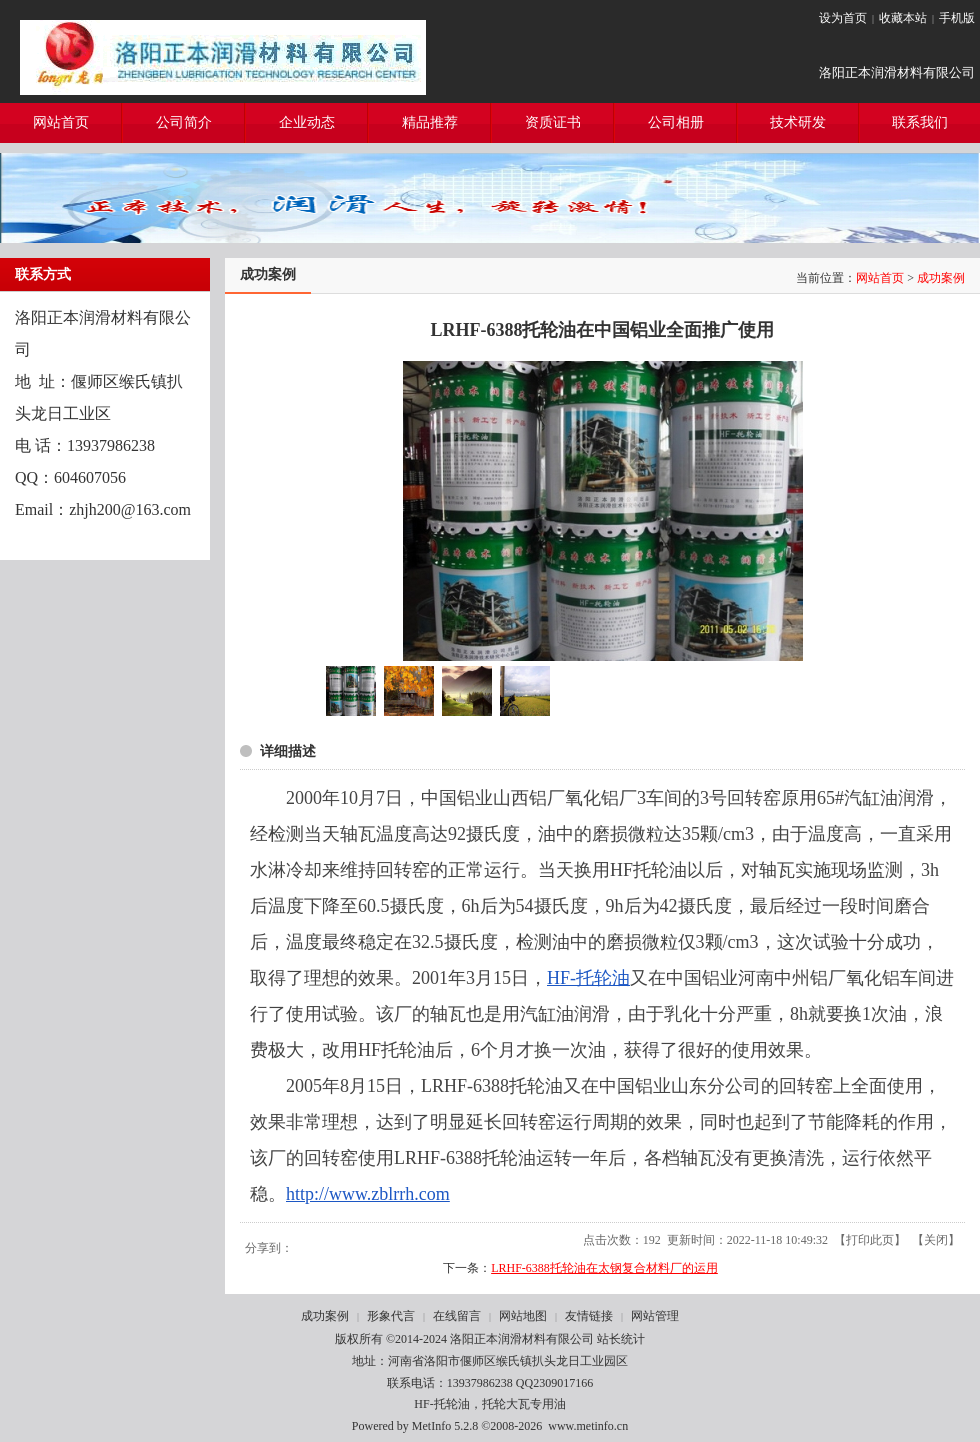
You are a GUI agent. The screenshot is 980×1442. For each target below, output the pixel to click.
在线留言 (457, 1316)
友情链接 (589, 1316)
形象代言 (391, 1316)
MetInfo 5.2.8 (445, 1426)
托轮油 (603, 978)
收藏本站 (903, 18)
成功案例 (941, 278)
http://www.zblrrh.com (368, 1194)
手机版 (957, 18)
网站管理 (655, 1316)
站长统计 (621, 1339)
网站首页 (880, 278)
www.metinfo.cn (588, 1426)
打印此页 (870, 1240)
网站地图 (523, 1316)
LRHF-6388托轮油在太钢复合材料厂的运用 (604, 1268)
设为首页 (843, 18)
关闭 (936, 1240)
